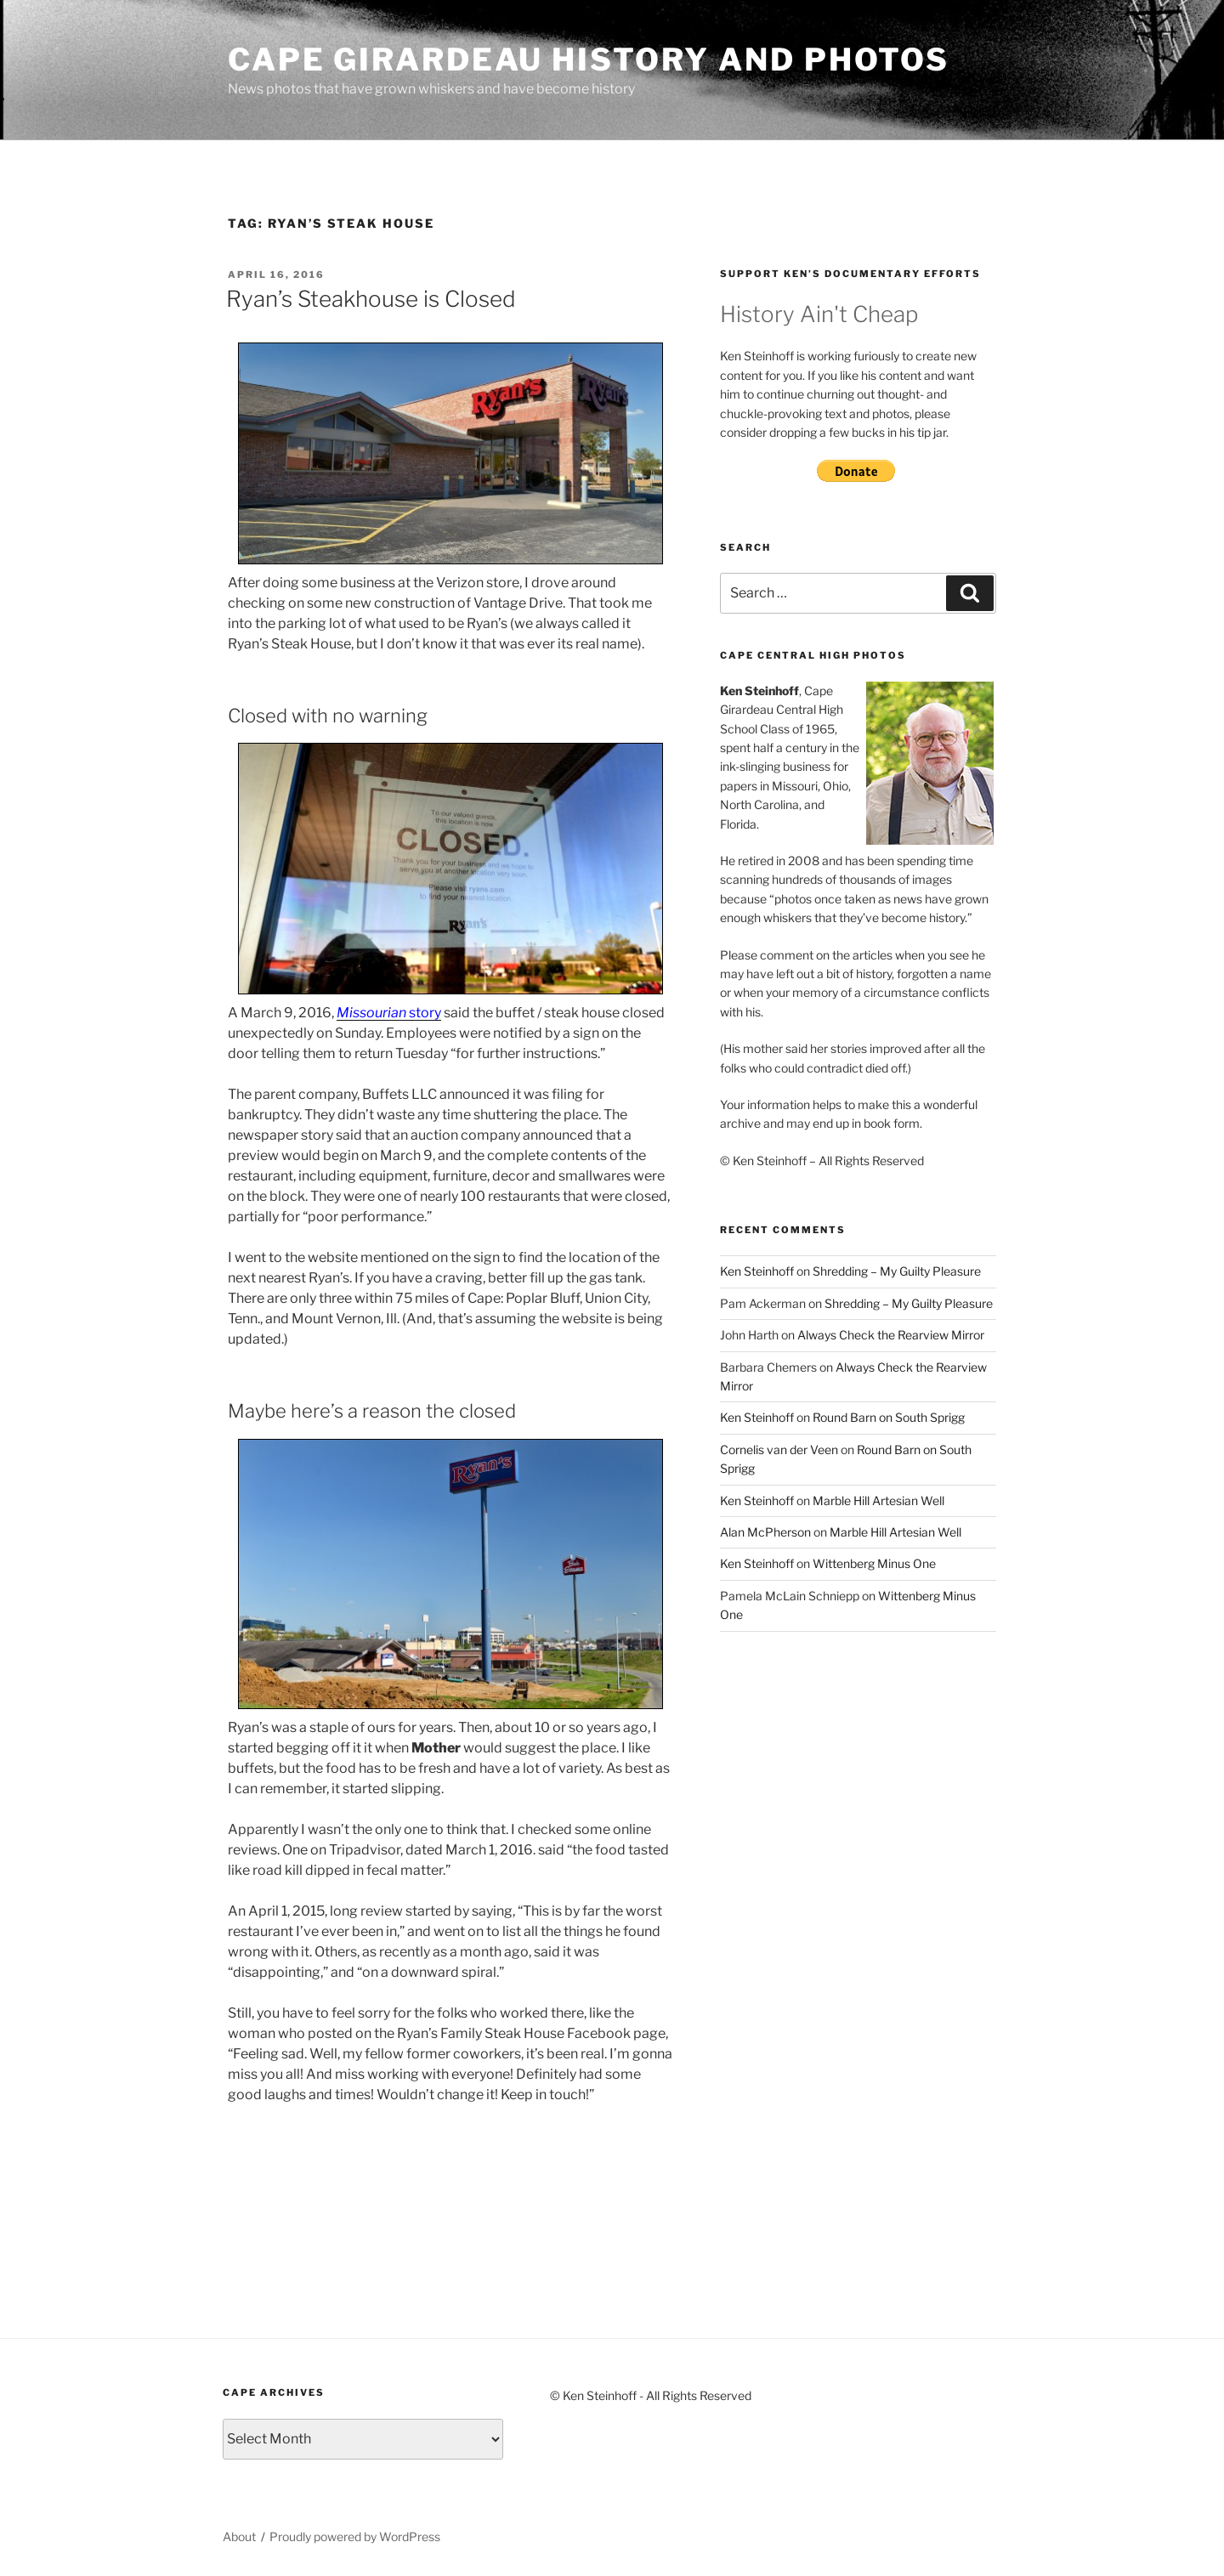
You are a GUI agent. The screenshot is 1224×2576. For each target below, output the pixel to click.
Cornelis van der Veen (779, 1449)
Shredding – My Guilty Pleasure (897, 1271)
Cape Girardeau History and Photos (588, 59)
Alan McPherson (765, 1532)
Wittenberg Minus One (874, 1563)
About (239, 2536)
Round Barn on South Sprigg (889, 1417)
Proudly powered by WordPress (354, 2536)
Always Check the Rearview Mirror (890, 1335)
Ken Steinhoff (757, 1271)
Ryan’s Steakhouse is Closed (371, 299)
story (389, 1013)
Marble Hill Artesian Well (878, 1500)
